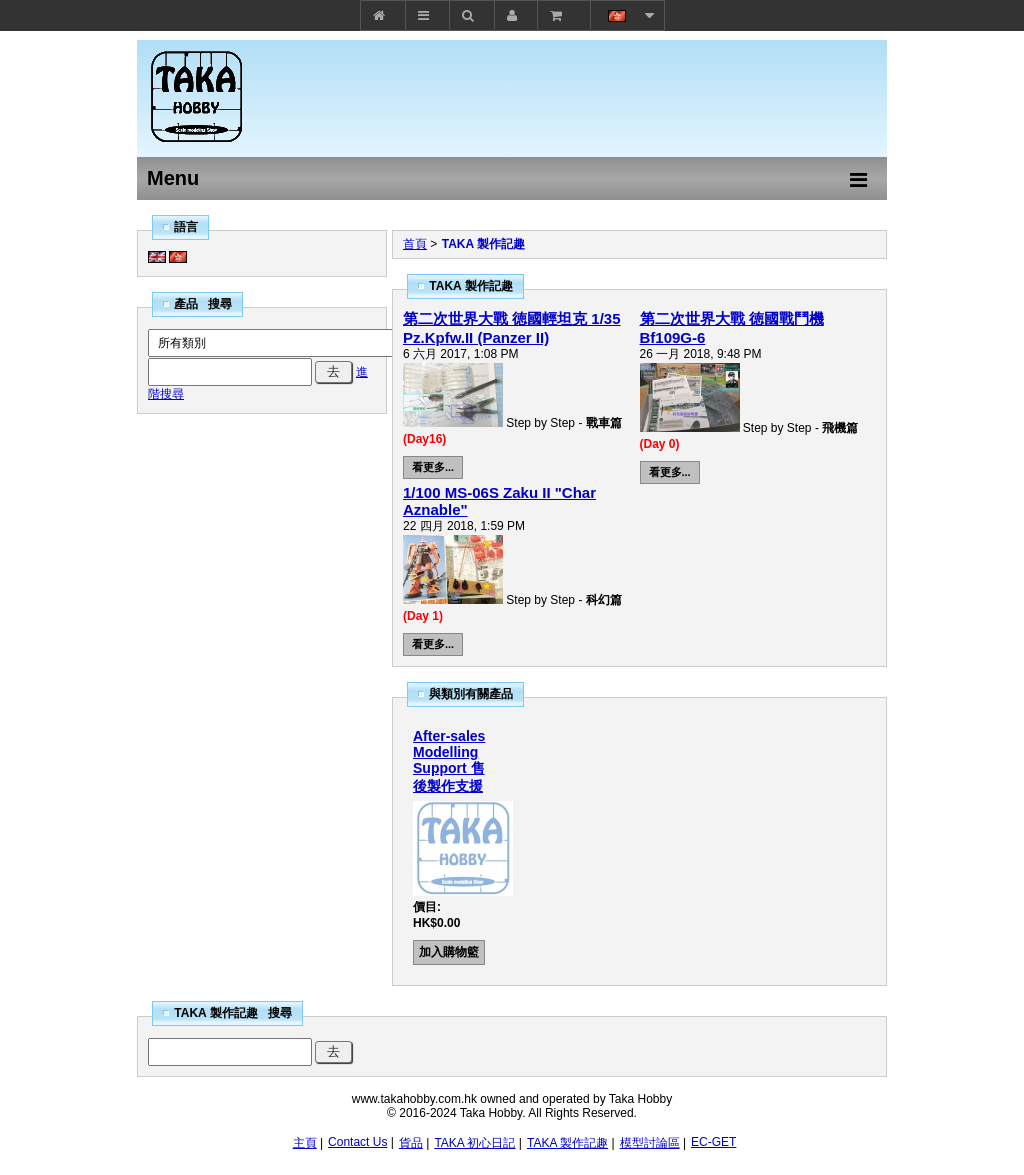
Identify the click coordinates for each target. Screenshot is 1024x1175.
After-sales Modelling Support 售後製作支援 (449, 761)
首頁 (415, 244)
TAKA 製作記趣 (483, 244)
